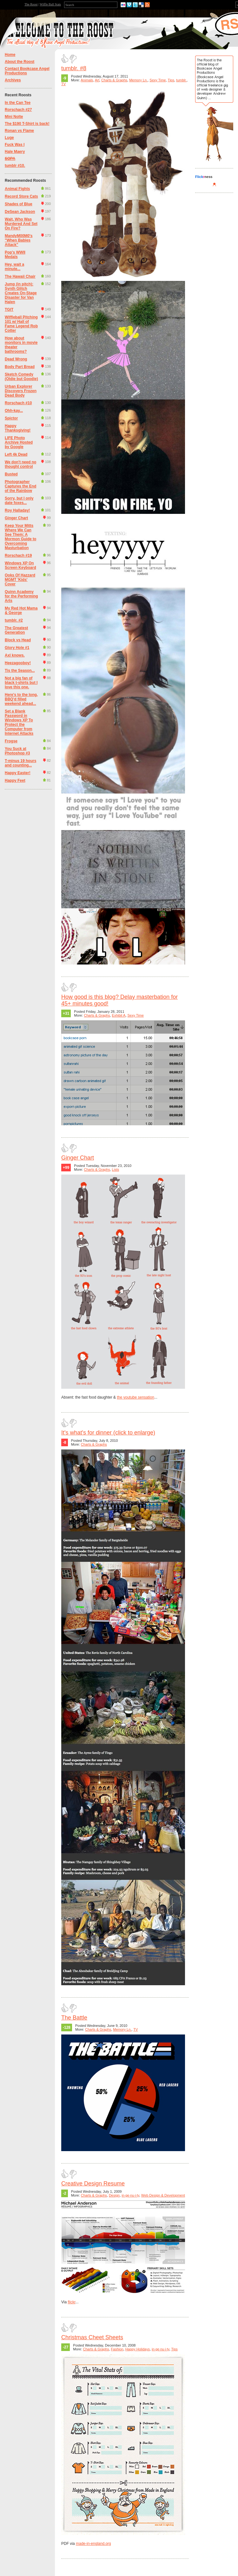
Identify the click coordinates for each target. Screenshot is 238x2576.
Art (97, 80)
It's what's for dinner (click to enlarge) (108, 1432)
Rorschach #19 (18, 555)
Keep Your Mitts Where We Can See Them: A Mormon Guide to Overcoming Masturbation (20, 536)
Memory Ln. (138, 80)
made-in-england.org (93, 2543)
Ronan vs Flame (19, 130)
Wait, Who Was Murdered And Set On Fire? (21, 223)
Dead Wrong (16, 359)
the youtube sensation (135, 1397)
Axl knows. (15, 655)
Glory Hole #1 (17, 647)
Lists (115, 1169)
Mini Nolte (14, 116)
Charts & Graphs (114, 80)
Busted (11, 474)
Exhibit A (119, 1015)
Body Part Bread (20, 367)
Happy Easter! (17, 773)
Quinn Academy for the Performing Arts (21, 596)
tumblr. (181, 80)
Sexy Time (157, 80)
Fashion (117, 2349)
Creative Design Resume (93, 2183)
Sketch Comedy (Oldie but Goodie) (21, 376)
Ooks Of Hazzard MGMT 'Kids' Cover (20, 579)
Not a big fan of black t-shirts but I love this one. (21, 682)
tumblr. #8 (73, 68)
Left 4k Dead (16, 454)
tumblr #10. (15, 165)
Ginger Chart (16, 518)
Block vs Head (18, 640)
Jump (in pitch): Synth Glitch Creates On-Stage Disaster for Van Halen (21, 293)
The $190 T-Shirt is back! (27, 123)
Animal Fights (17, 189)
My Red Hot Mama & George (21, 610)
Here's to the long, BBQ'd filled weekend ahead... (21, 699)
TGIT (9, 309)
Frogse (11, 741)
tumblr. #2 (14, 620)
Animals (87, 80)
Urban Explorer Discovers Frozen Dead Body (20, 391)
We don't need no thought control (20, 464)
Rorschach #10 (18, 403)
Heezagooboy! (18, 663)
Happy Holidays (137, 2349)
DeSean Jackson (20, 211)
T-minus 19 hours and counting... (20, 763)
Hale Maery (15, 151)
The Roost (30, 4)
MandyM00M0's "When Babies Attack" (19, 240)
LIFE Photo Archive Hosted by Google (19, 442)
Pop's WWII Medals (15, 254)
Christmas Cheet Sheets (92, 2337)
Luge (9, 137)
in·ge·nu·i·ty (130, 2195)
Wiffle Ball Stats (50, 4)
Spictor (11, 418)
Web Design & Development (163, 2195)
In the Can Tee (17, 102)
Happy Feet (15, 780)
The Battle (74, 2017)
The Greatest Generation (16, 630)
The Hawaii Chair (20, 276)
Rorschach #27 (18, 109)
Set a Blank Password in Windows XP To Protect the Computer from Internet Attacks (19, 722)
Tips (171, 80)
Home (10, 54)
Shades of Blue (18, 204)
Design (114, 2195)
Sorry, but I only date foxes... (19, 500)
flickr (71, 2302)
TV (63, 84)
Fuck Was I (14, 144)
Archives (13, 80)
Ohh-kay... (14, 410)
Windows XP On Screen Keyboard (20, 565)
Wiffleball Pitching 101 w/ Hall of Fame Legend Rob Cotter (21, 324)
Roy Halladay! (17, 510)
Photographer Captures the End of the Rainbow (20, 486)
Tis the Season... (20, 670)
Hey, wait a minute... (14, 266)
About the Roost (19, 61)
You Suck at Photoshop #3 (17, 750)
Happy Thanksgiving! (17, 428)
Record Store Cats (21, 196)
